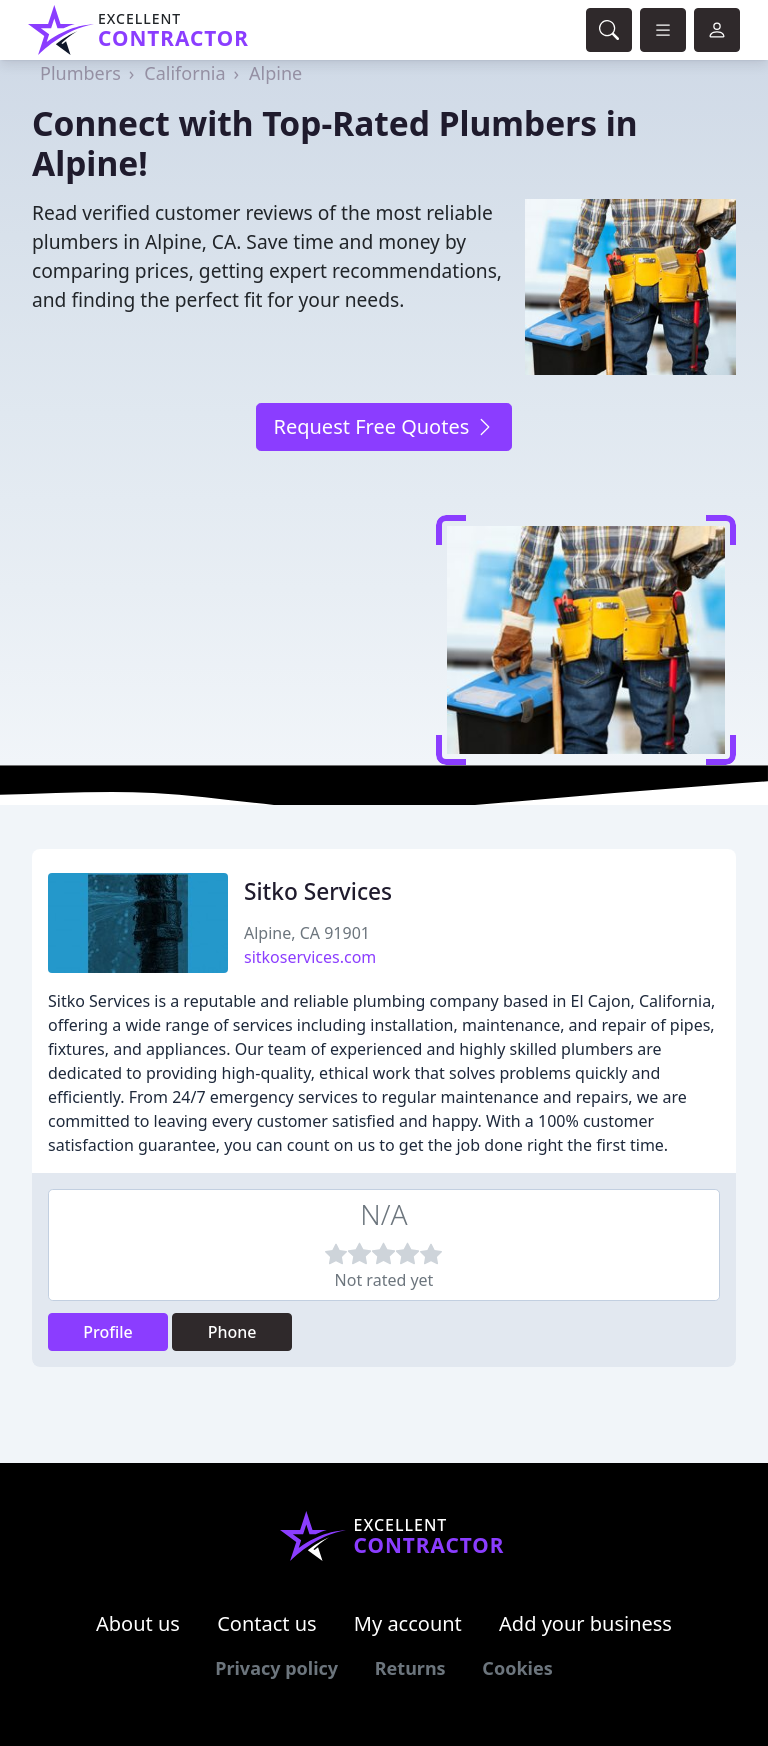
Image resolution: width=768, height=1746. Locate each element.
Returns (410, 1668)
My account (408, 1623)
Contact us (267, 1623)
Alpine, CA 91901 (307, 933)
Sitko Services (318, 891)
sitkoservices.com (310, 957)
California (184, 73)
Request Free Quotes (383, 426)
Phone (232, 1332)
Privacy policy (276, 1668)
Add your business (585, 1623)
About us (138, 1623)
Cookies (517, 1668)
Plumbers (80, 73)
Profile (108, 1332)
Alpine (275, 73)
